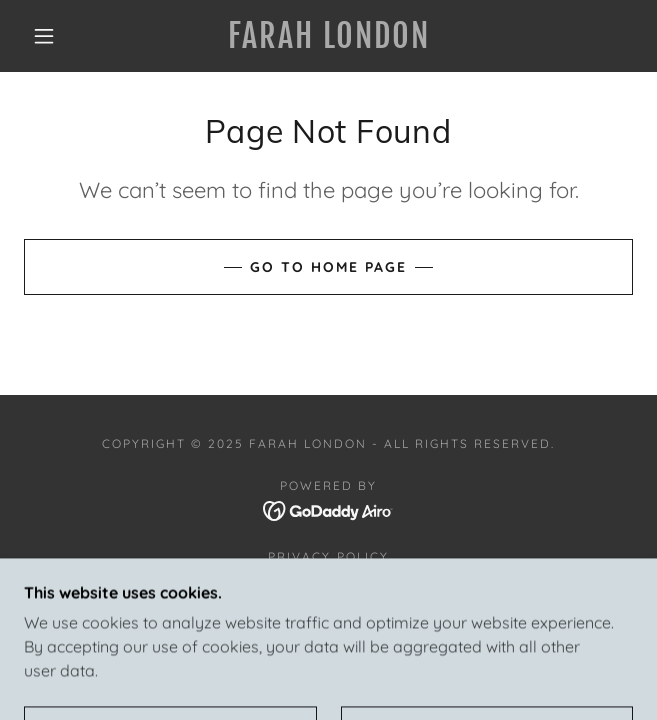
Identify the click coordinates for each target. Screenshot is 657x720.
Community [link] (328, 602)
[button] (54, 36)
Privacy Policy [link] (328, 556)
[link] (328, 36)
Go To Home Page (328, 267)
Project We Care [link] (328, 579)
